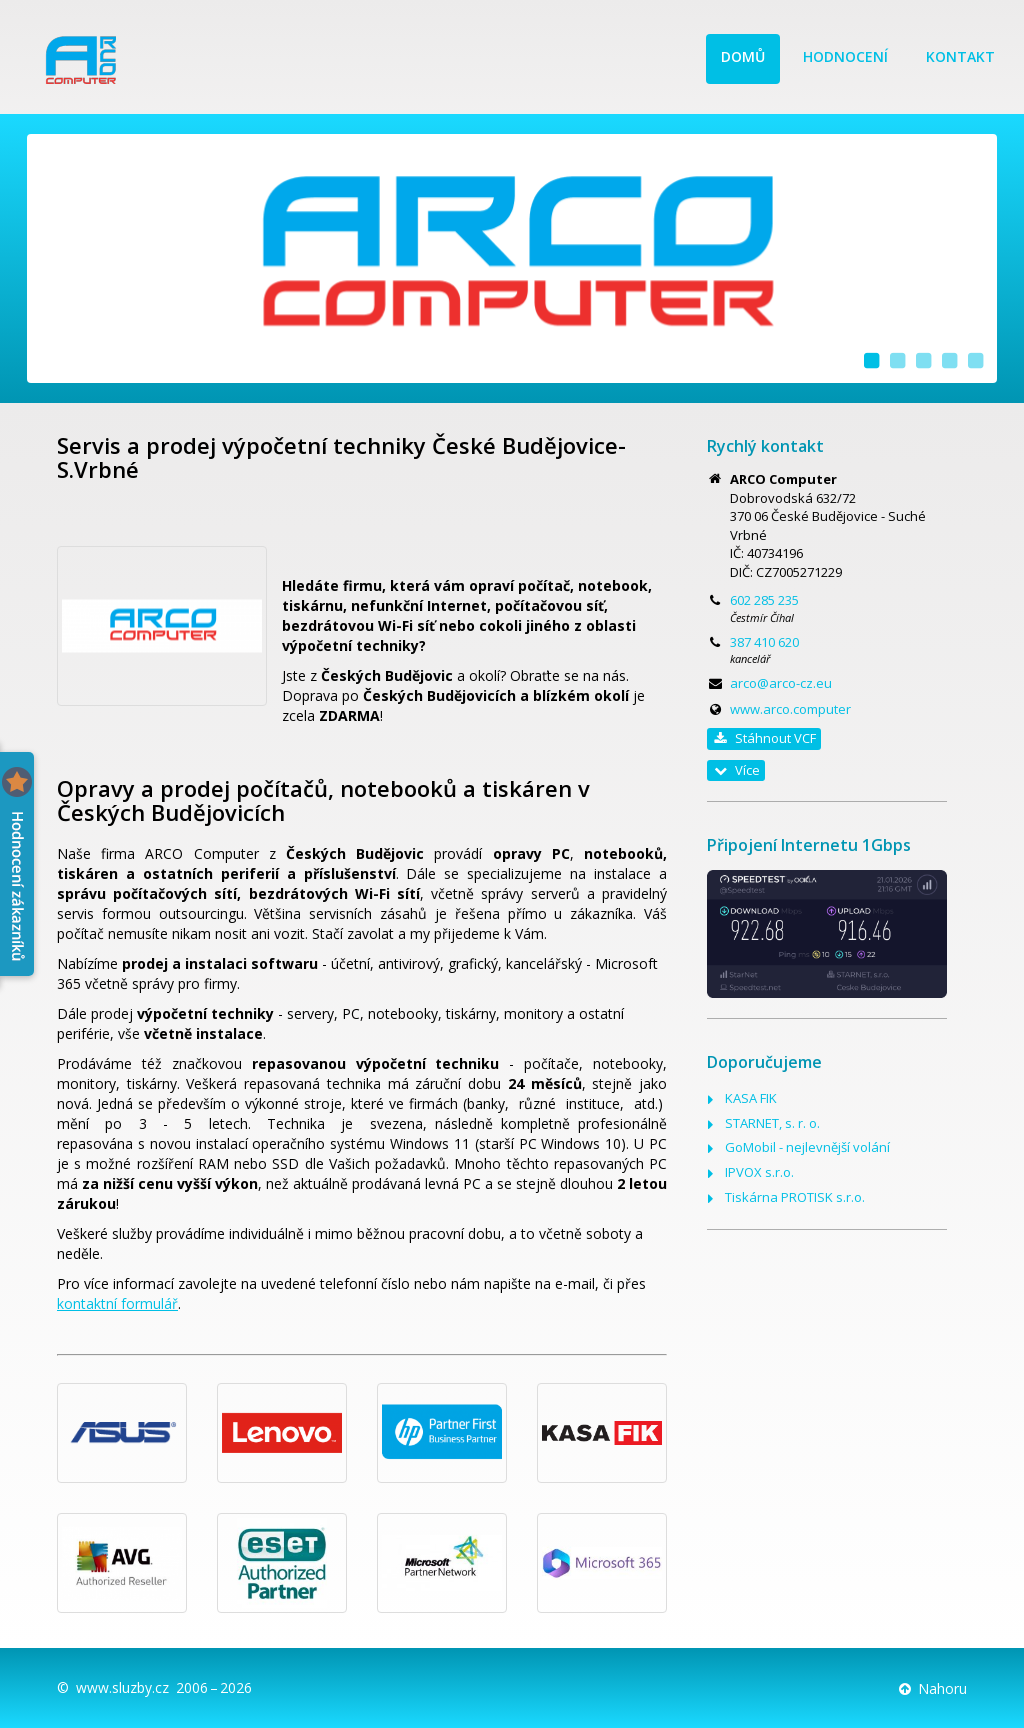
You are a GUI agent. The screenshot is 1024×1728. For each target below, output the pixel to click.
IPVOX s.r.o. (759, 1172)
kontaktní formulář (117, 1303)
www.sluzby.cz (122, 1687)
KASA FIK (751, 1098)
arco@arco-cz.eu (781, 683)
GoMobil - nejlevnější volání (807, 1147)
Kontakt (960, 56)
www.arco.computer (790, 709)
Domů (743, 56)
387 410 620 (764, 642)
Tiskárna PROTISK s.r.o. (795, 1197)
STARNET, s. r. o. (772, 1123)
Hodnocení (845, 56)
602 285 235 (764, 600)
